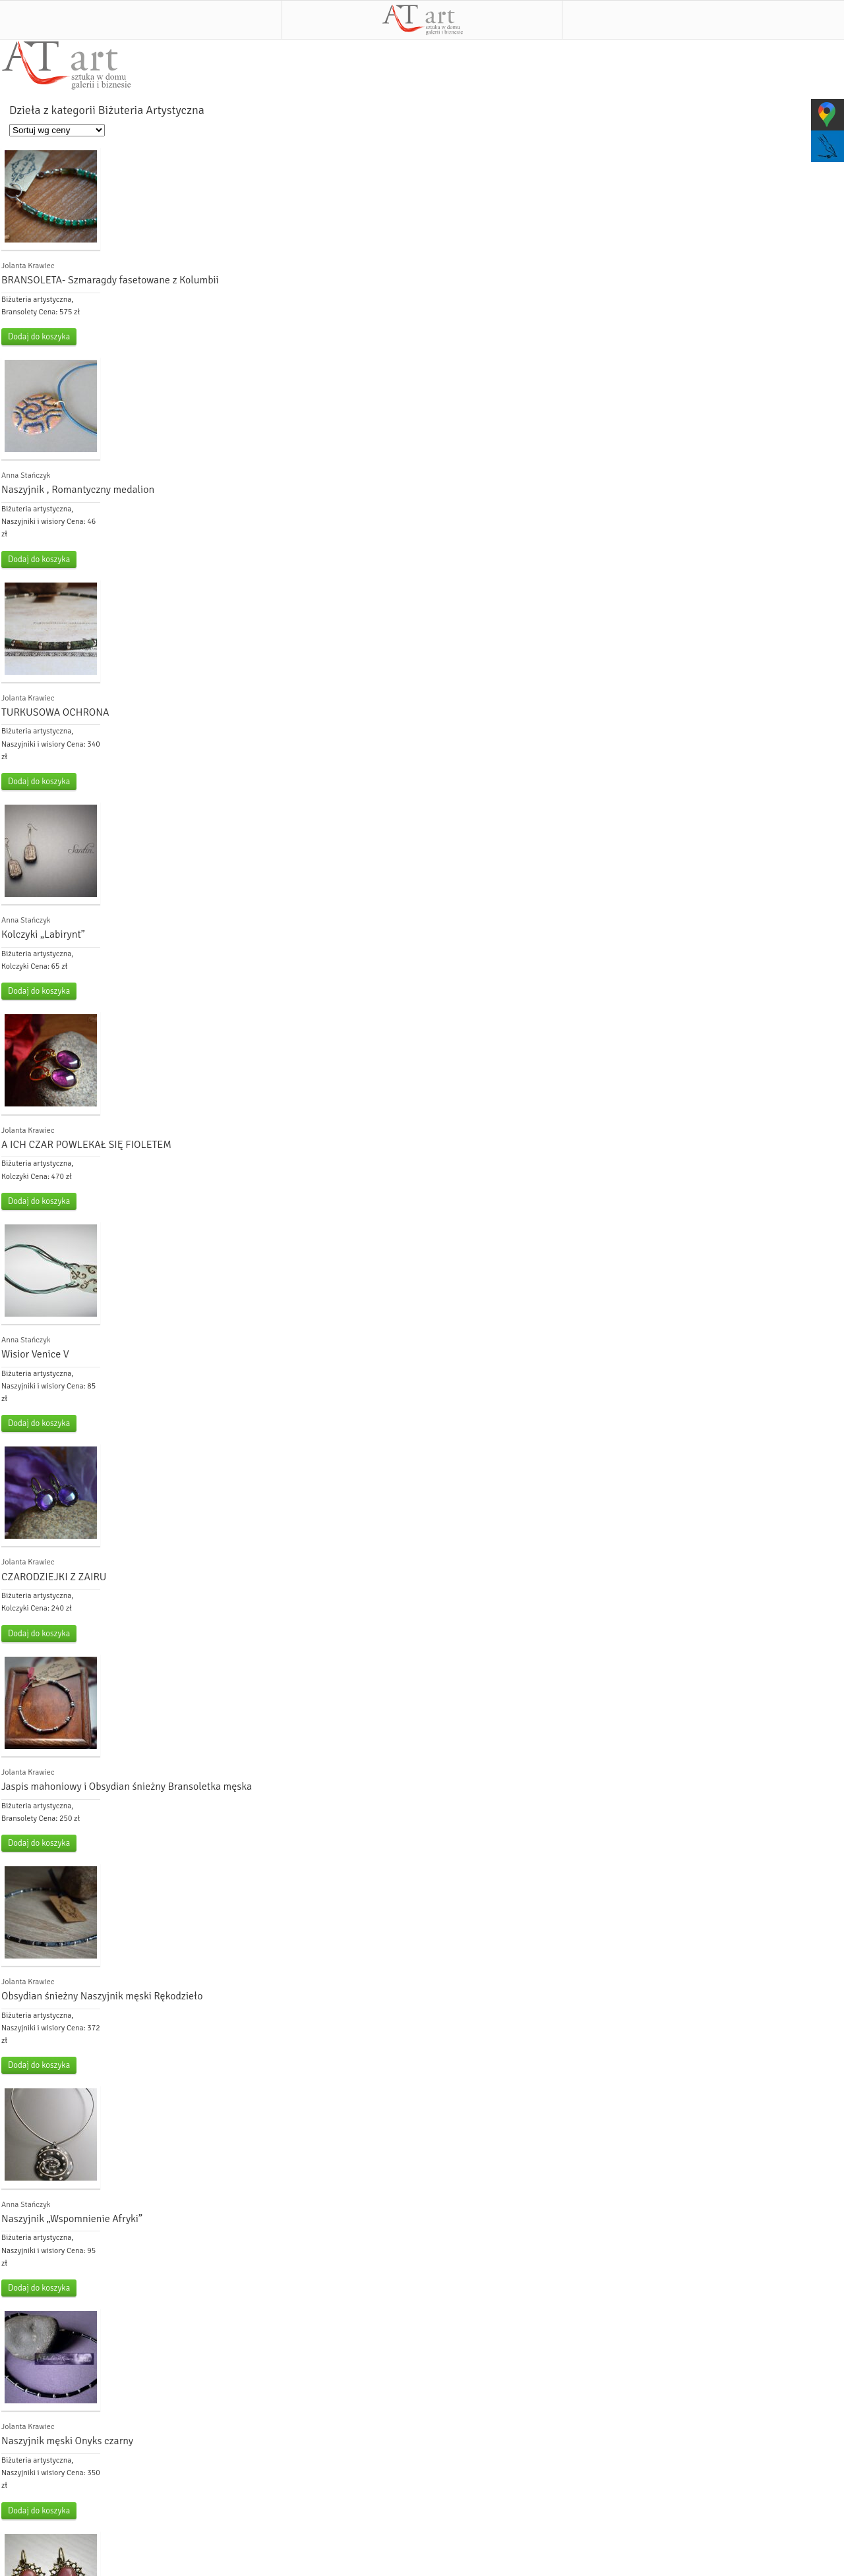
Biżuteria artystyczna (36, 299)
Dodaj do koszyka (39, 336)
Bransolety (19, 312)
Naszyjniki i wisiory (33, 522)
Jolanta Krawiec (28, 266)
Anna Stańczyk (25, 475)
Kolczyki (15, 966)
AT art (422, 20)
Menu (141, 20)
